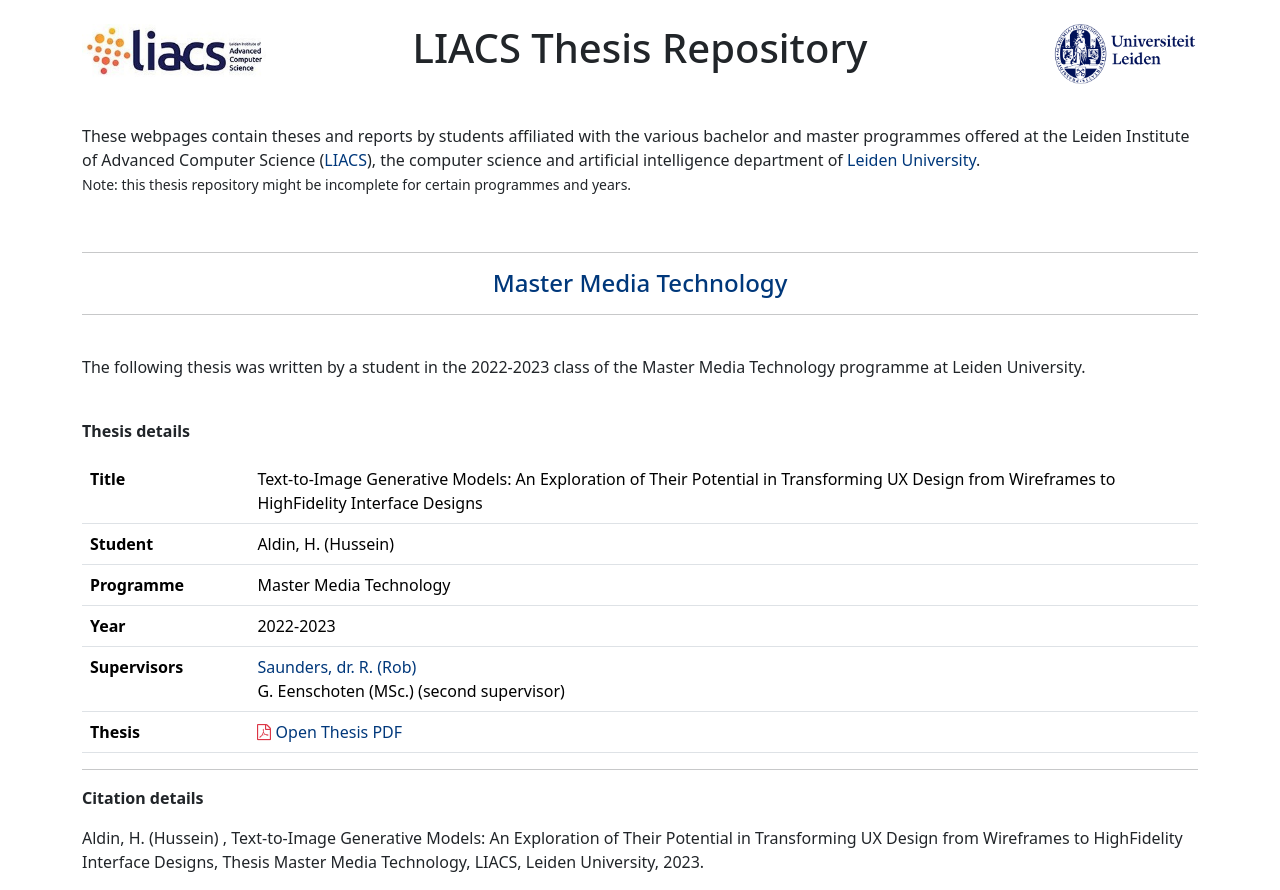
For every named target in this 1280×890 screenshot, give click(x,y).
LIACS (345, 160)
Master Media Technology (640, 282)
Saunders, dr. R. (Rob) (336, 667)
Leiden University (911, 160)
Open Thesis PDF (339, 732)
